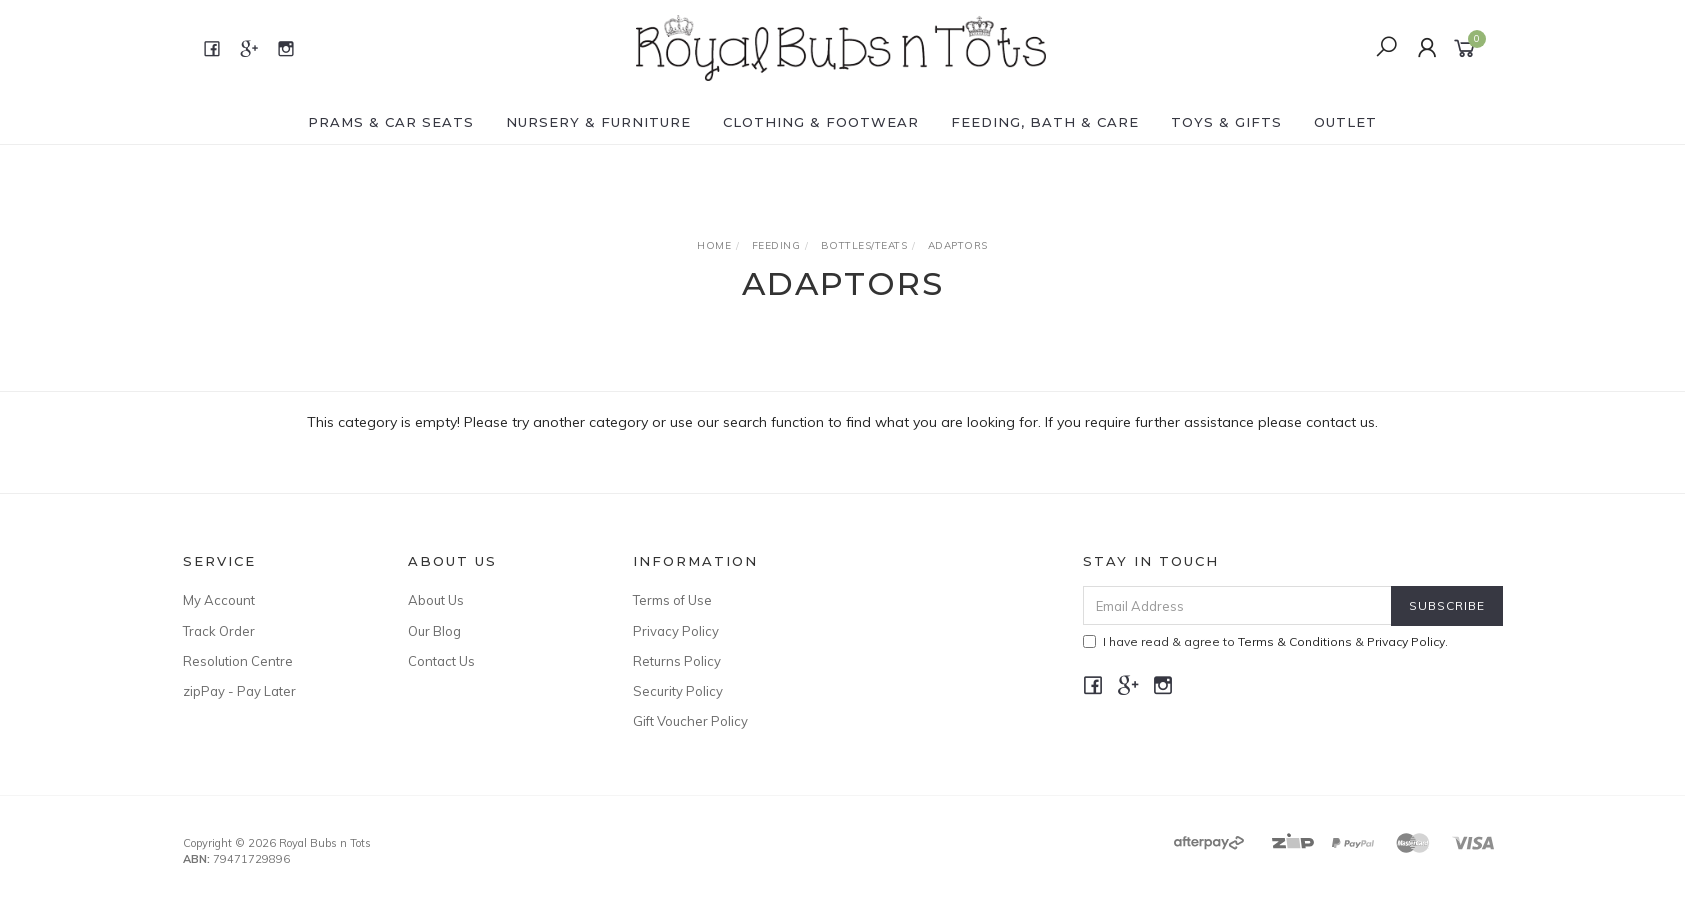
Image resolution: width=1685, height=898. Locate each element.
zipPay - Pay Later (239, 691)
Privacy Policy (676, 631)
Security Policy (678, 691)
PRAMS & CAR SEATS (391, 122)
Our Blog (434, 631)
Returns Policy (677, 661)
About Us (436, 600)
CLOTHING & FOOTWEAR (821, 122)
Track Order (219, 631)
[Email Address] (1237, 605)
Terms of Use (672, 600)
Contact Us (441, 661)
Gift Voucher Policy (690, 721)
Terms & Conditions (1295, 641)
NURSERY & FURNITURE (598, 122)
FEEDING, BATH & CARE (1045, 122)
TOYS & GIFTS (1226, 122)
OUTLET (1345, 122)
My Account (219, 600)
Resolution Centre (238, 661)
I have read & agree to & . (1265, 641)
